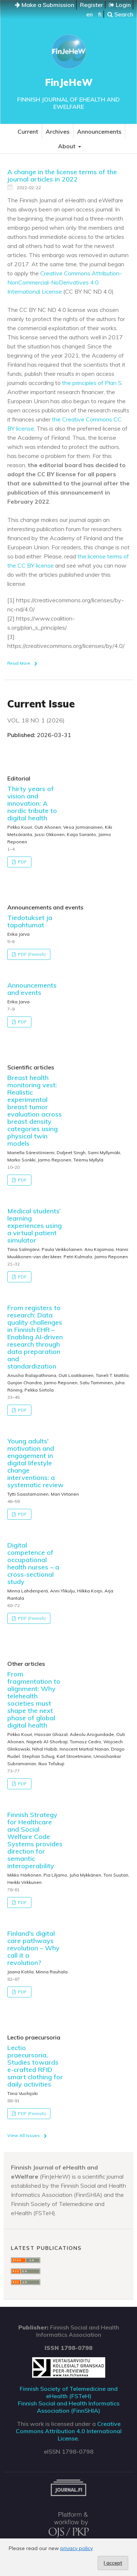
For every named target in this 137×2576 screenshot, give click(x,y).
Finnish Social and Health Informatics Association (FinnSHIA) (68, 2407)
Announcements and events (32, 989)
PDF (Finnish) (31, 954)
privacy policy (76, 2548)
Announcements (99, 131)
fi (100, 14)
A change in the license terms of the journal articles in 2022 (62, 175)
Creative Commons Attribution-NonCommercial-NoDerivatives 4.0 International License (64, 282)
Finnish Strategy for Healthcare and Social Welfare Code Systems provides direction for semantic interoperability (34, 1840)
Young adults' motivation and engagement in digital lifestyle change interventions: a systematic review (35, 1463)
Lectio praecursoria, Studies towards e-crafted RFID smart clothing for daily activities (35, 2065)
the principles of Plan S (92, 382)
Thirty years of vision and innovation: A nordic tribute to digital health (32, 803)
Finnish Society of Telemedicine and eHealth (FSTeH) (69, 2392)
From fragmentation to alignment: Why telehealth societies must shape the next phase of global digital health (33, 1699)
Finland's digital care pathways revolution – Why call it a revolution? (33, 1948)
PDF (22, 862)
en (89, 14)
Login (120, 4)
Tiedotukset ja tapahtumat (29, 921)
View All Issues (23, 2135)
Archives (57, 131)
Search (120, 14)
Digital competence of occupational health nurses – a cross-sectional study (33, 1563)
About (67, 146)
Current (28, 131)
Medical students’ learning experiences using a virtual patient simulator (34, 1225)
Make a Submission (44, 4)
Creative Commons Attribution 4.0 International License (69, 2431)
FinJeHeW (68, 82)
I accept (113, 2563)
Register (91, 4)
